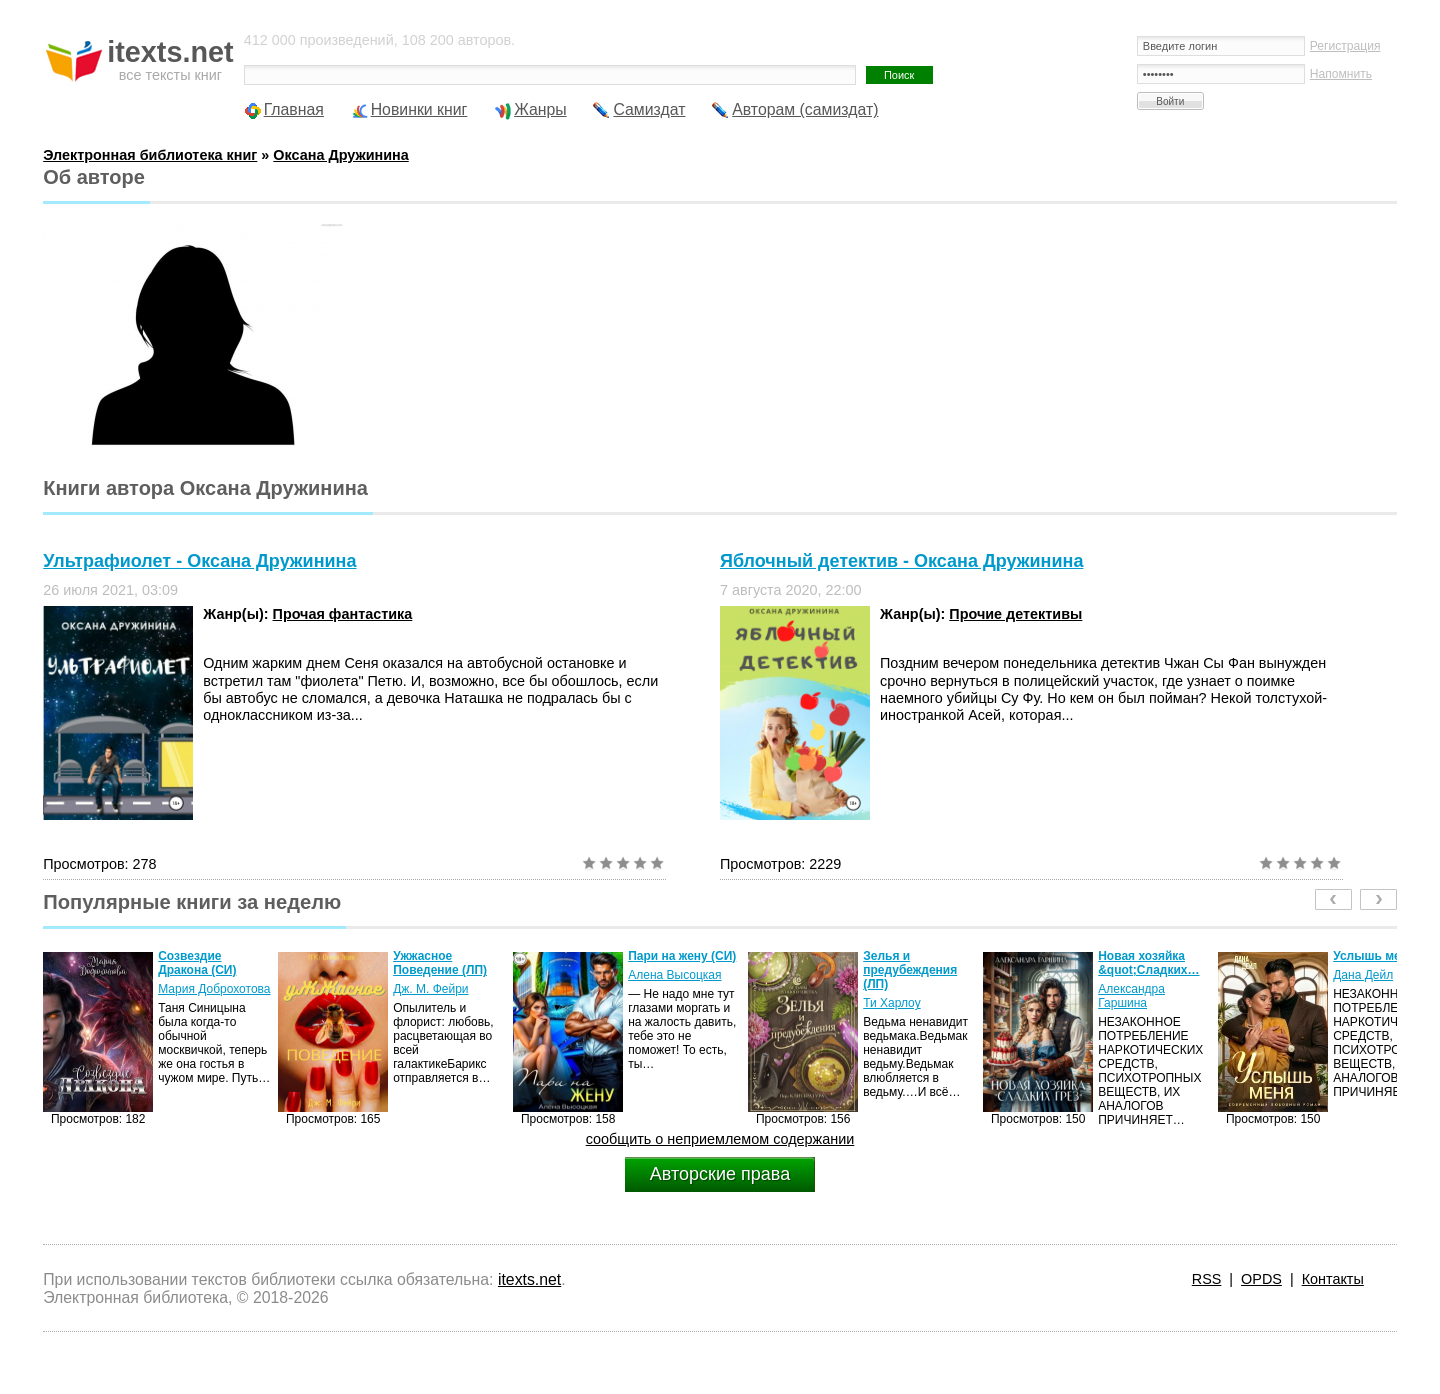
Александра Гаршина (1131, 996)
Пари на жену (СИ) (682, 956)
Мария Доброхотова (214, 989)
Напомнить (1341, 74)
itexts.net (529, 1279)
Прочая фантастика (343, 614)
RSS (1207, 1279)
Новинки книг (419, 109)
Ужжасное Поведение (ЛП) (440, 963)
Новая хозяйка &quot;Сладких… (1148, 963)
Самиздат (649, 109)
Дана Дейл (1363, 975)
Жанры (540, 109)
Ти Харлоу (891, 1003)
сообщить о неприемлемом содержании (720, 1139)
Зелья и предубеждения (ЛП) (910, 970)
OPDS (1261, 1279)
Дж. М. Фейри (430, 989)
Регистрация (1345, 46)
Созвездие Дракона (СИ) (197, 963)
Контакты (1333, 1279)
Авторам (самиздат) (805, 109)
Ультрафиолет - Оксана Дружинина (199, 561)
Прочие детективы (1015, 614)
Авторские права (720, 1174)
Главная (294, 109)
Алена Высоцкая (674, 975)
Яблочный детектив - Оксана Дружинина (901, 561)
